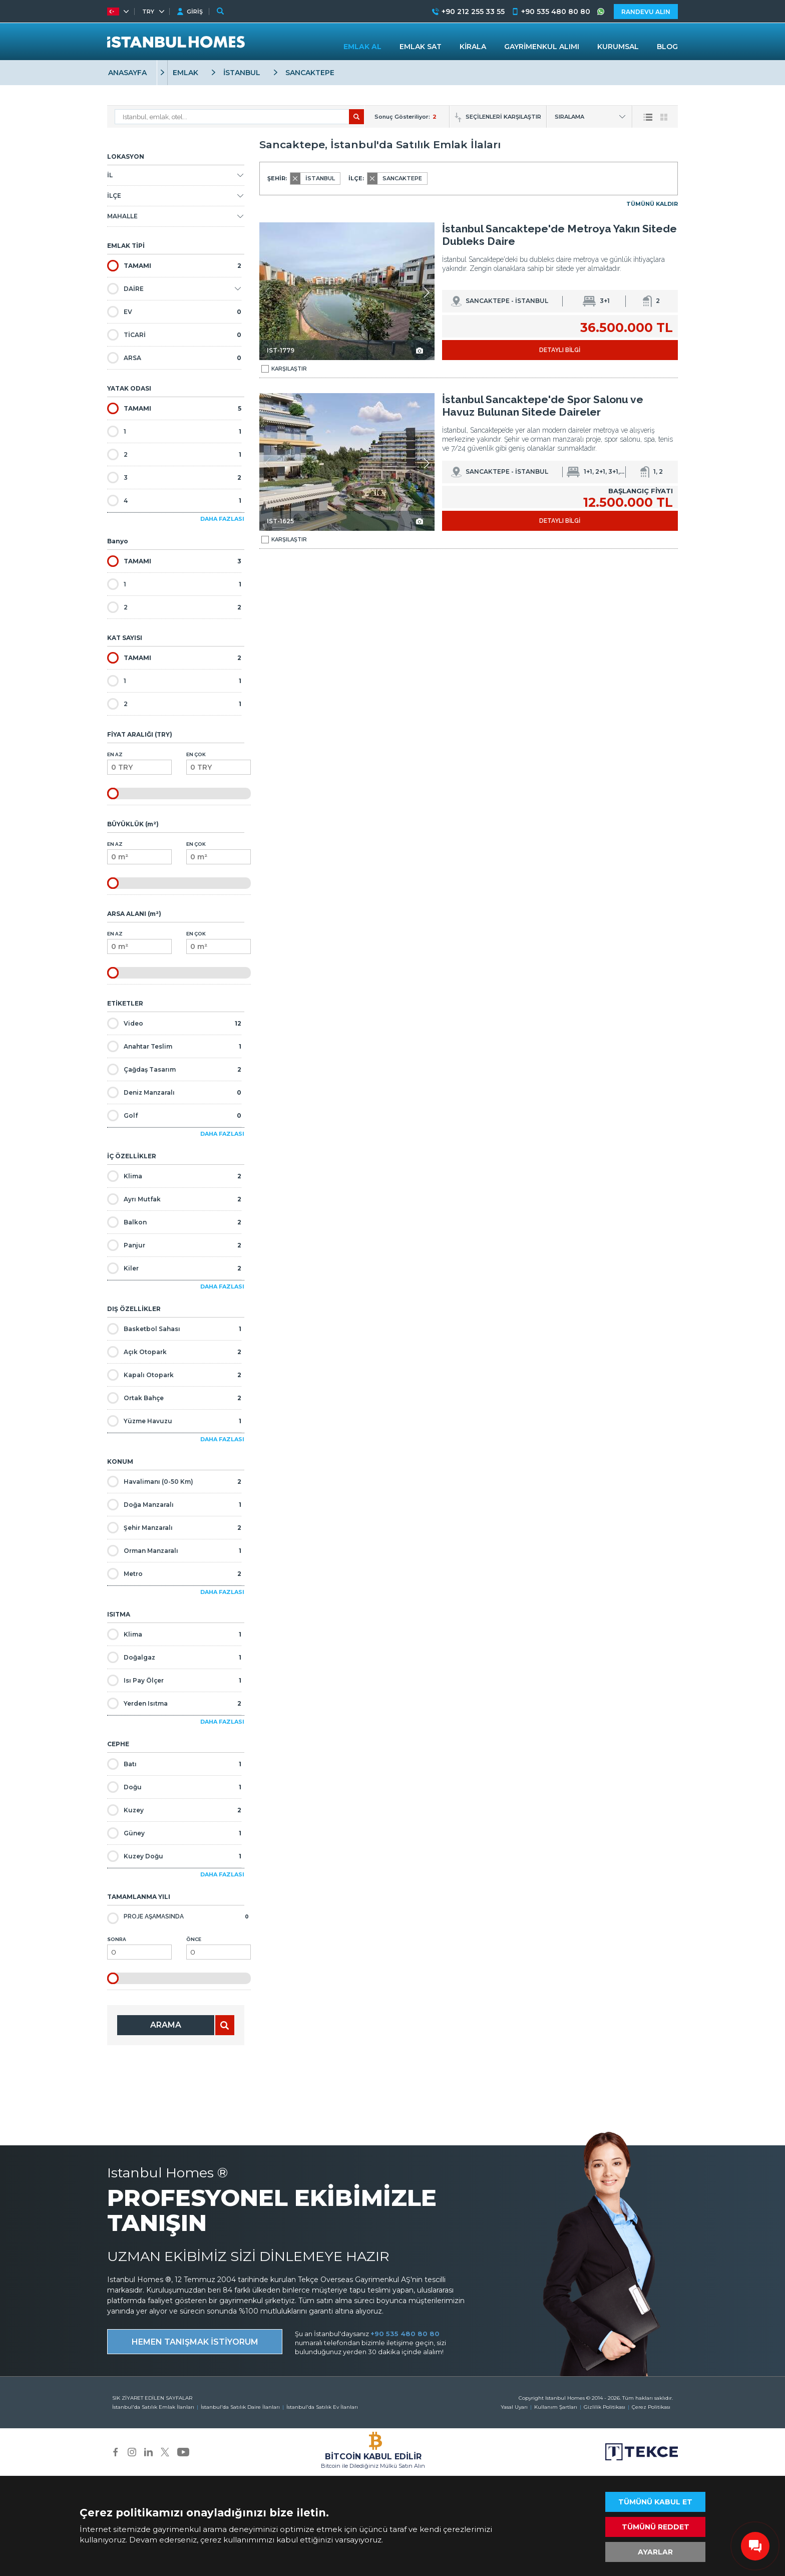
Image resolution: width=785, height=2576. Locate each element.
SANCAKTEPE (309, 72)
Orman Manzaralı (174, 1550)
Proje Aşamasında (178, 1917)
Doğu (174, 1787)
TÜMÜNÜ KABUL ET (655, 2501)
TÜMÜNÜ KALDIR (652, 203)
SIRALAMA (569, 116)
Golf (174, 1115)
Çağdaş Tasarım (174, 1069)
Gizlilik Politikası (604, 2407)
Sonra (139, 1948)
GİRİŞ (195, 11)
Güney (174, 1833)
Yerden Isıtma (174, 1703)
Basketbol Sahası (174, 1329)
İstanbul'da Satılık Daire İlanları (240, 2407)
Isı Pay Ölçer (174, 1680)
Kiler (174, 1268)
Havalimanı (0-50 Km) (174, 1481)
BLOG (667, 46)
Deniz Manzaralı (174, 1092)
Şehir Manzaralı (174, 1527)
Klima (174, 1176)
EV (174, 311)
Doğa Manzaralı (174, 1504)
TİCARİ (174, 335)
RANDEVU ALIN (645, 12)
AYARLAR (655, 2551)
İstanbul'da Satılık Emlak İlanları (153, 2407)
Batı (174, 1764)
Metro (174, 1573)
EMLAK (185, 72)
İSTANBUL (241, 72)
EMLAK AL (362, 46)
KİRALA (473, 46)
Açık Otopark (174, 1352)
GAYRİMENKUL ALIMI (541, 46)
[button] (426, 292)
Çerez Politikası (651, 2407)
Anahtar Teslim (174, 1046)
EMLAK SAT (421, 46)
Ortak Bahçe (174, 1398)
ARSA (174, 358)
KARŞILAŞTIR (284, 369)
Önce (218, 1948)
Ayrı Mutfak (174, 1199)
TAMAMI (174, 265)
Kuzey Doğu (174, 1856)
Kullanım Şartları (555, 2407)
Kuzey (174, 1810)
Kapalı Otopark (174, 1375)
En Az (139, 763)
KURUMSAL (618, 46)
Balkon (174, 1222)
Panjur (174, 1245)
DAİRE (125, 288)
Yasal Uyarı (514, 2407)
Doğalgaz (174, 1657)
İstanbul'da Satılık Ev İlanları (322, 2407)
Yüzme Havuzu (174, 1421)
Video (174, 1023)
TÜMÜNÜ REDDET (655, 2526)
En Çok (218, 763)
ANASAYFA (127, 72)
